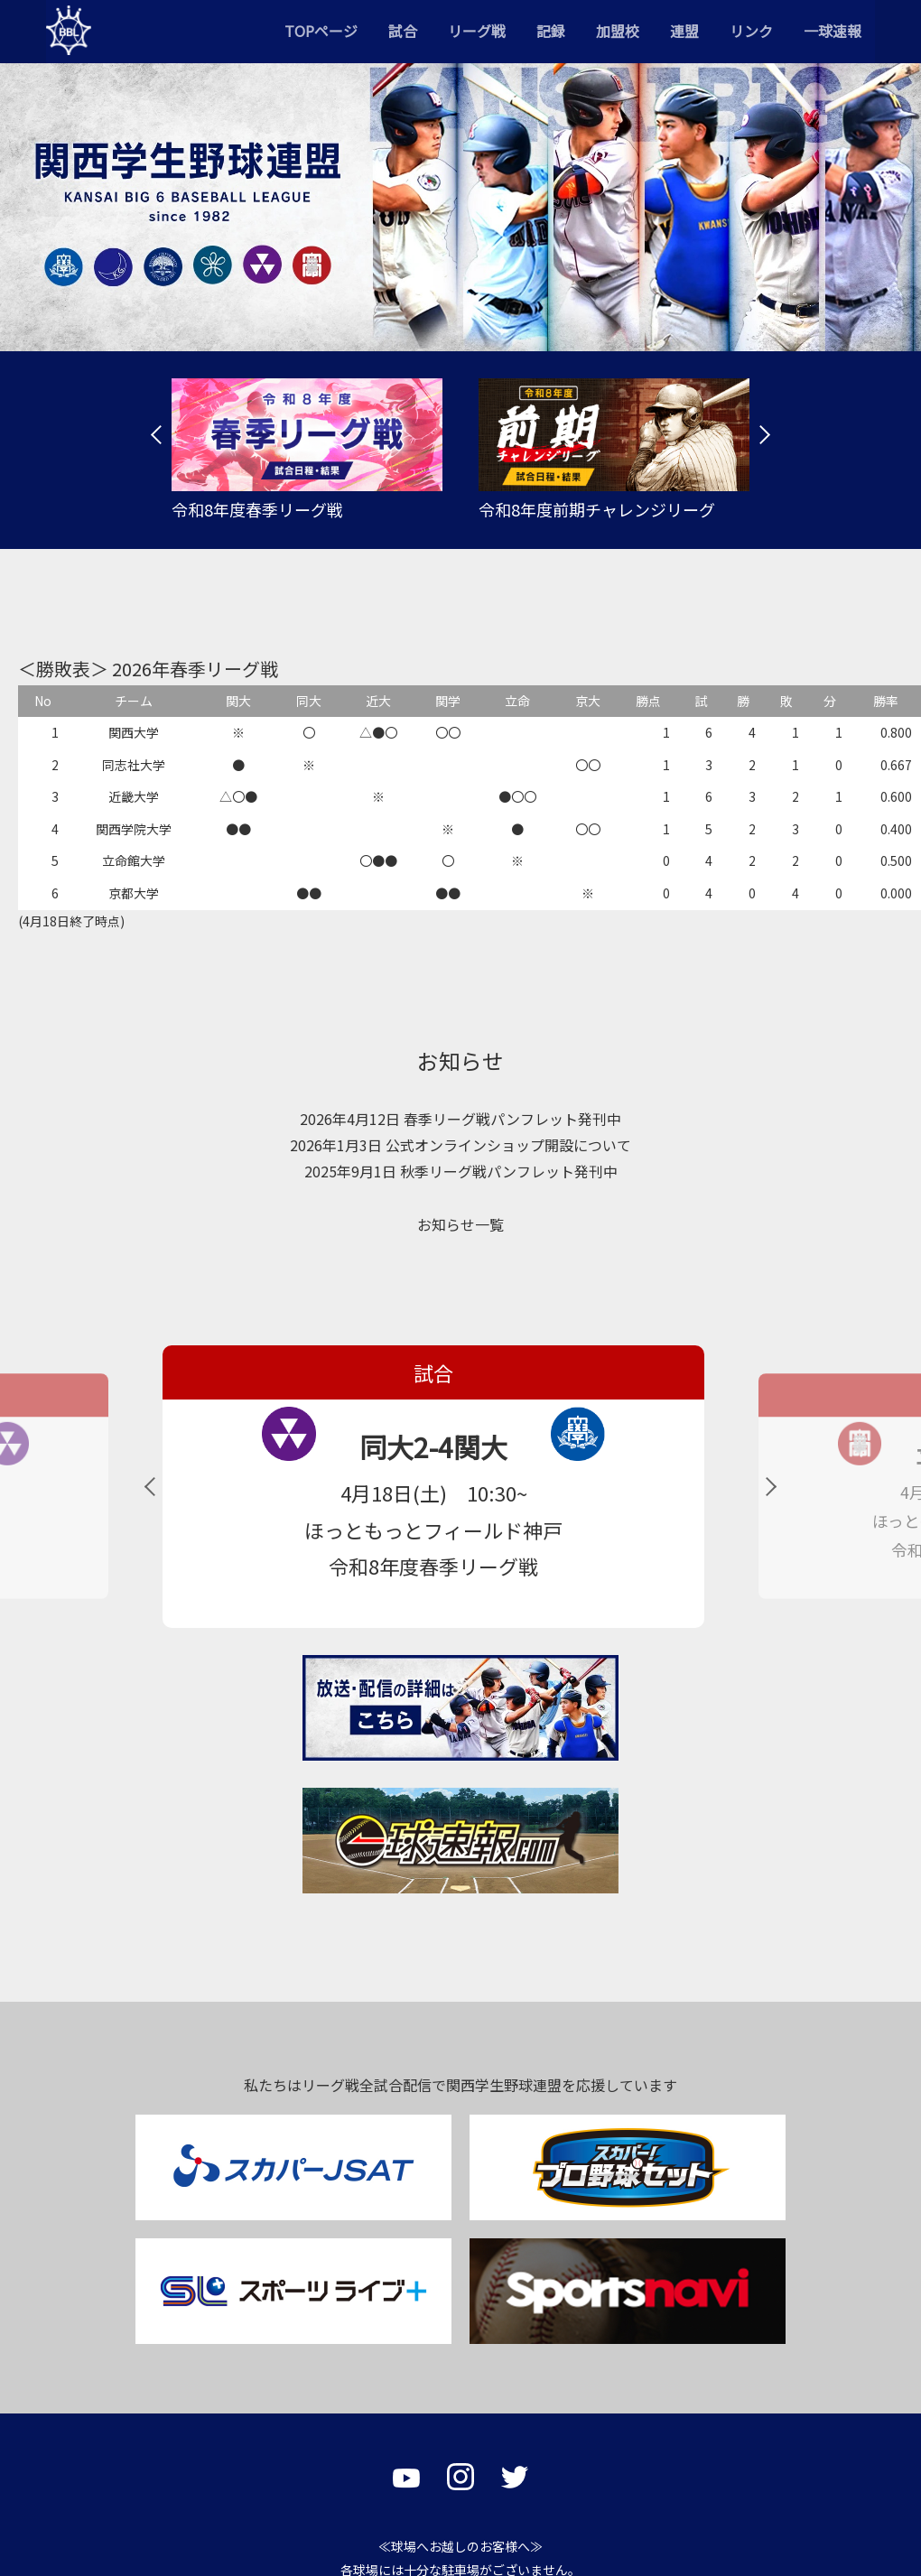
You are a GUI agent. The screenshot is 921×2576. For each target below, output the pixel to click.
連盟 (684, 31)
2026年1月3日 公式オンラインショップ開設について (460, 1145)
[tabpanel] (307, 450)
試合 (402, 31)
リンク (751, 31)
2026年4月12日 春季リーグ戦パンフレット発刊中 (460, 1119)
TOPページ (321, 31)
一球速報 (832, 31)
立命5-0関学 (788, 1455)
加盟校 (617, 31)
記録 (550, 31)
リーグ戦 (477, 31)
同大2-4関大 (300, 1446)
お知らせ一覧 (460, 1224)
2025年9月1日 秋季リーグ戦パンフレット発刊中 (461, 1171)
